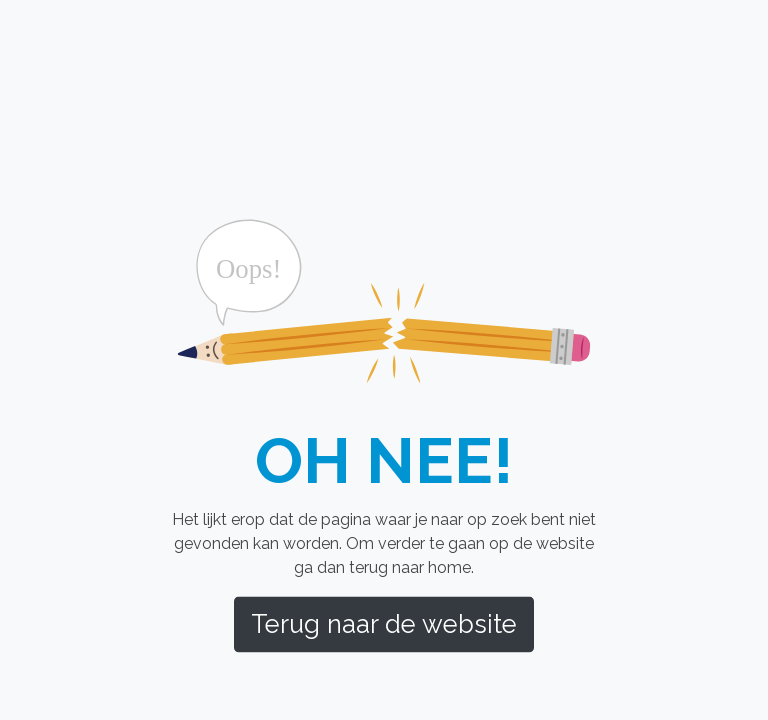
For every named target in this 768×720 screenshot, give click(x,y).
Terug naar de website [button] (384, 624)
